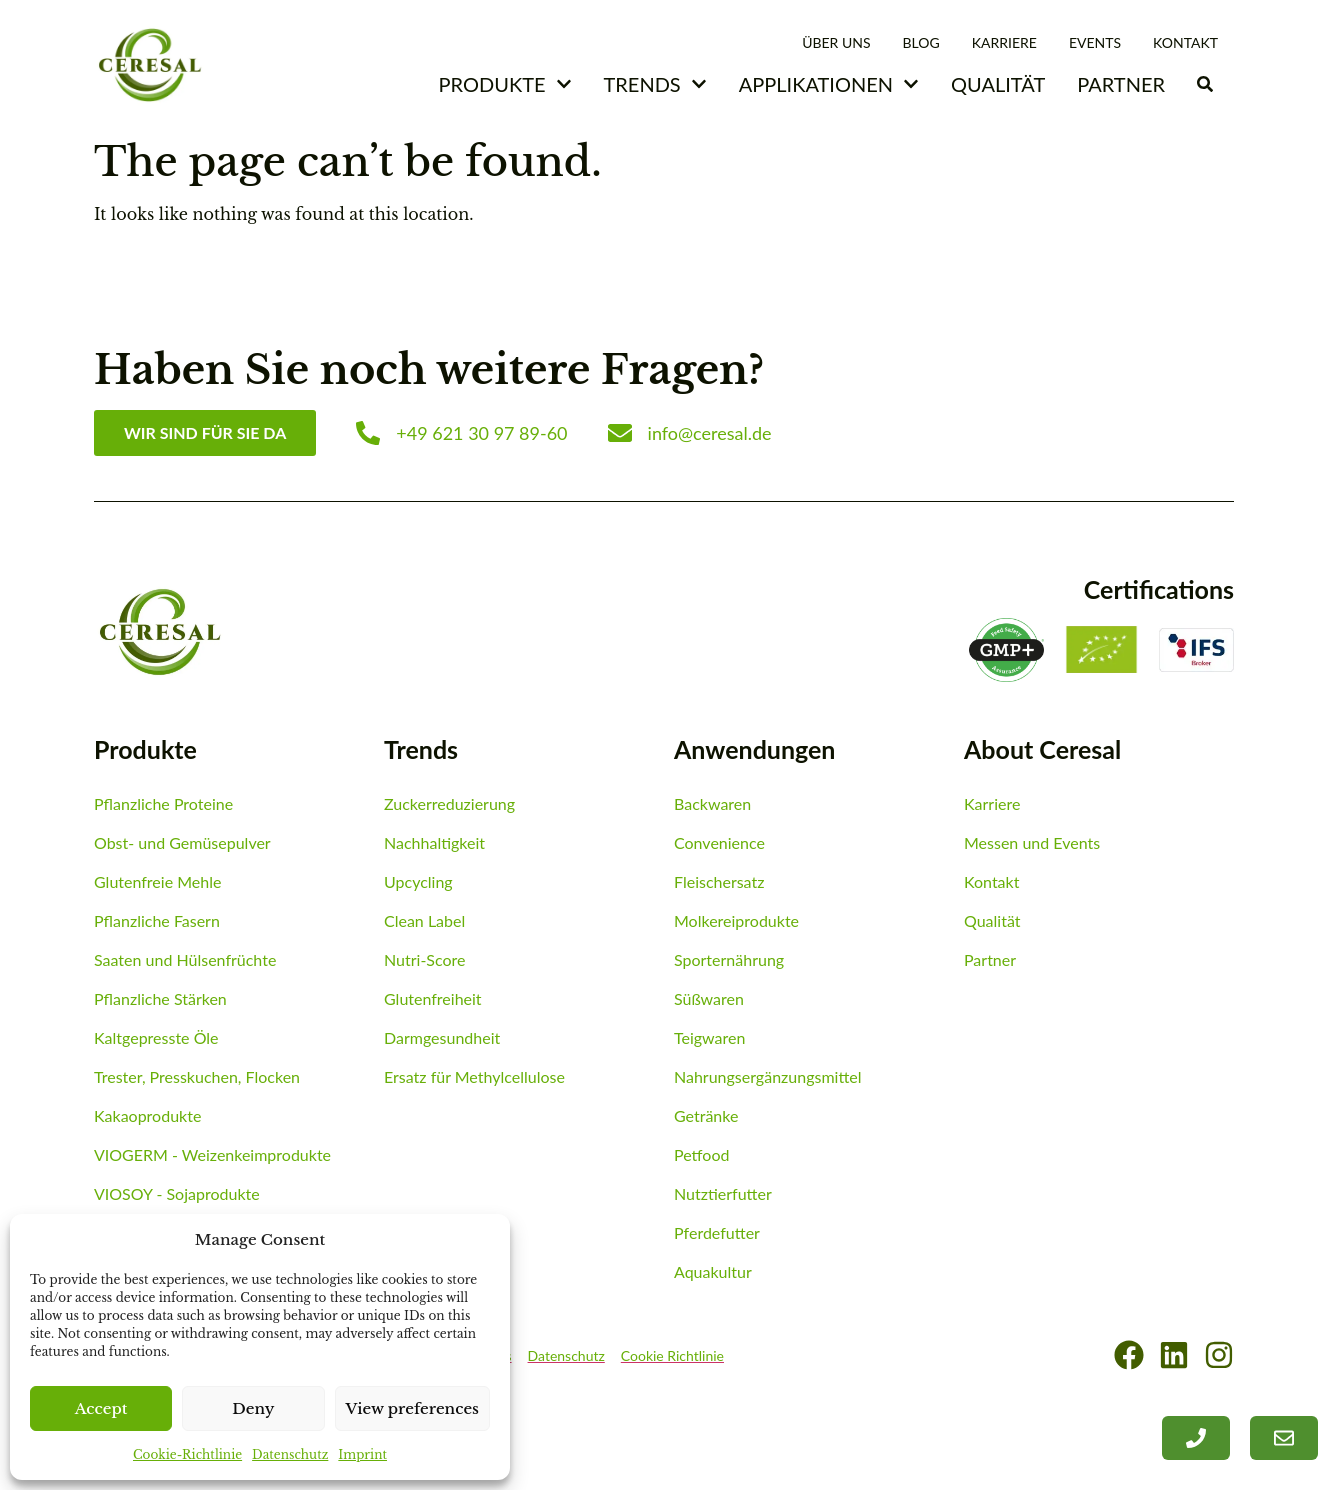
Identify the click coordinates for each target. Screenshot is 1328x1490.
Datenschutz (290, 1454)
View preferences (413, 1408)
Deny (253, 1408)
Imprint (362, 1454)
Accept (101, 1408)
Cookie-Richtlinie (187, 1454)
